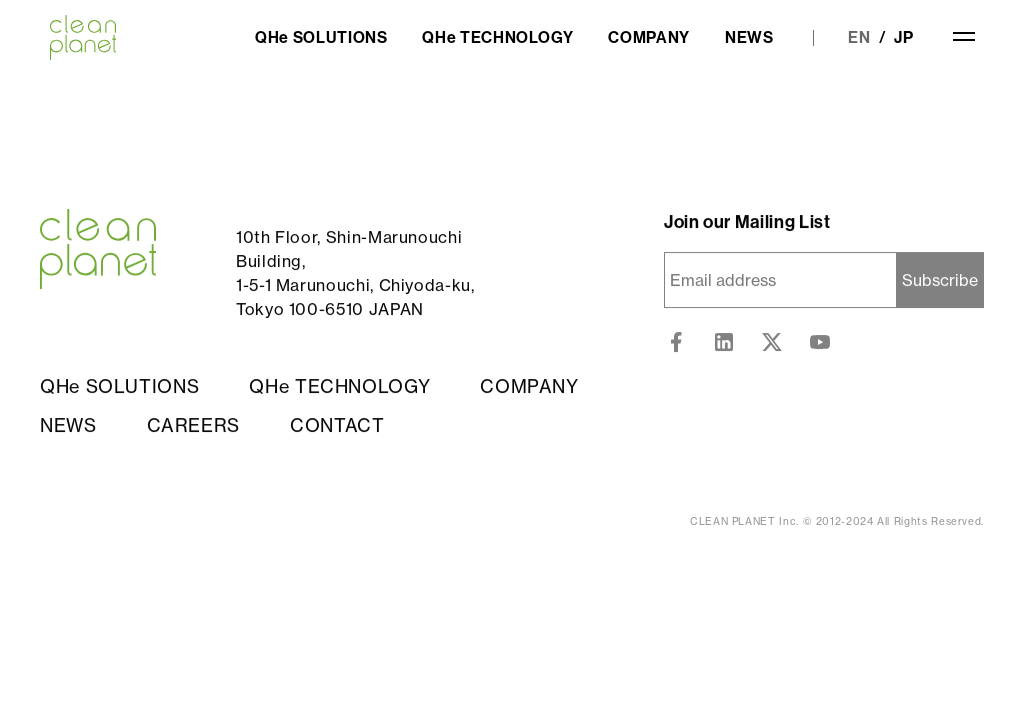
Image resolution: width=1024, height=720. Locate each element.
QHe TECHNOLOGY (497, 37)
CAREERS (193, 426)
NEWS (749, 37)
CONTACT (337, 426)
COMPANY (648, 37)
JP (904, 37)
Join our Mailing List (747, 223)
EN (859, 37)
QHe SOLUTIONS (321, 37)
